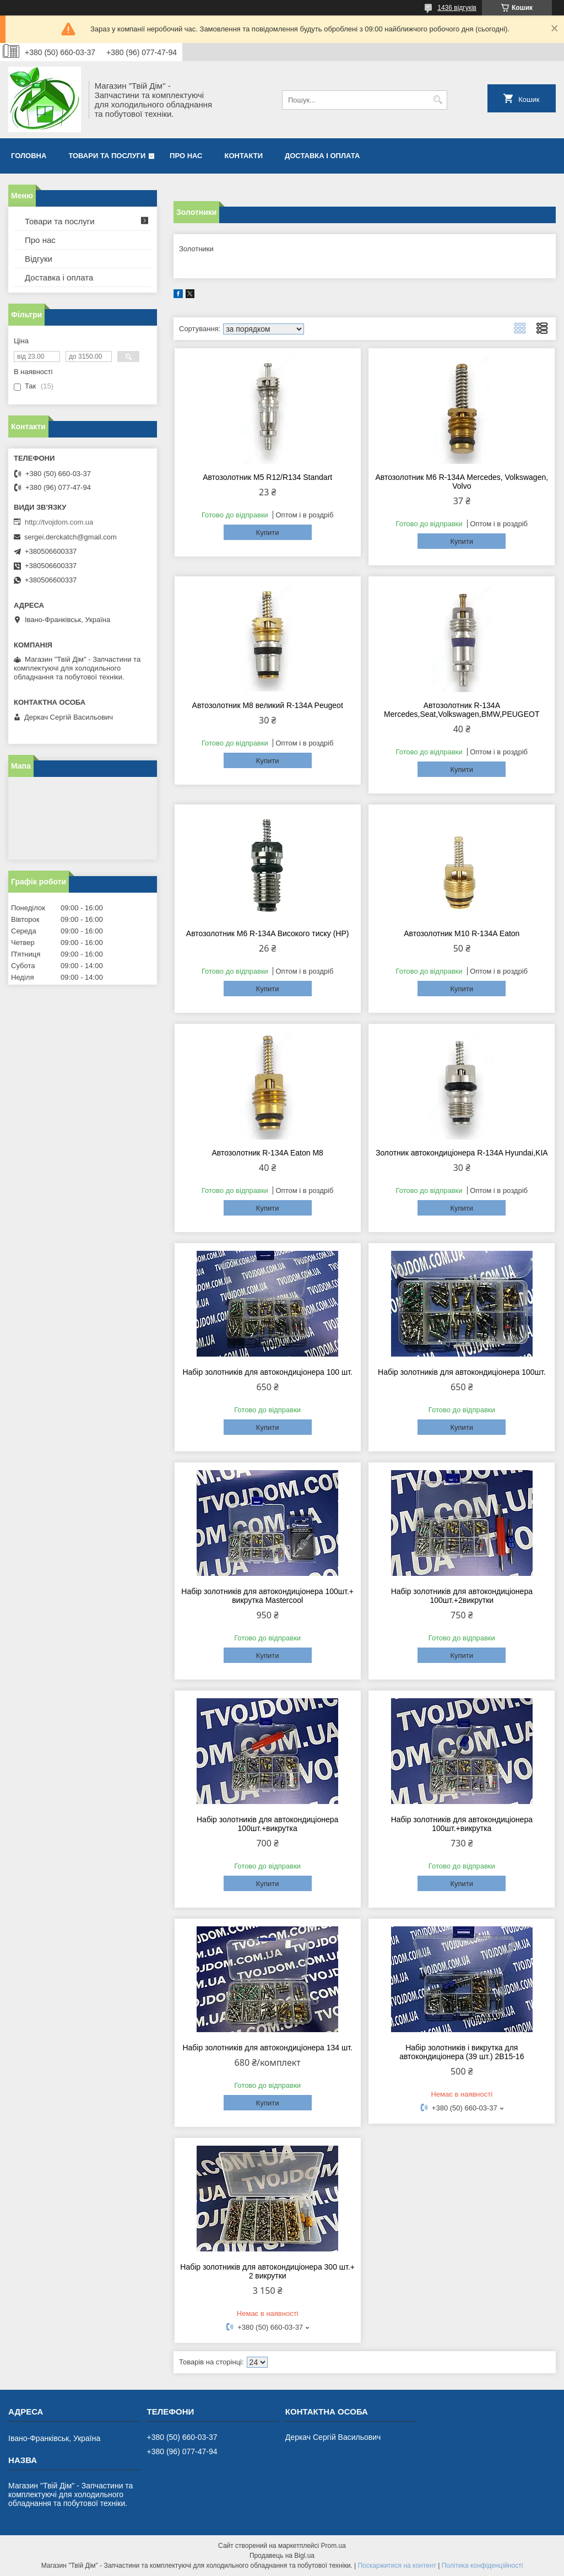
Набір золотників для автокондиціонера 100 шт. (267, 1372)
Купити (267, 532)
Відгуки (38, 258)
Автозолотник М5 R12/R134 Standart (267, 477)
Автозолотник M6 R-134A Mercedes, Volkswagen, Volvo (461, 481)
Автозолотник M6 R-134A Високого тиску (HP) (267, 933)
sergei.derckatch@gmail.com (70, 537)
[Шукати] (437, 100)
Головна (28, 156)
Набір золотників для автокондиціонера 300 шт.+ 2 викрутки (267, 2271)
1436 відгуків (456, 8)
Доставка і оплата (322, 156)
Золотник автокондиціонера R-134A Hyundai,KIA (462, 1152)
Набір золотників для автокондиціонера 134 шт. (267, 2047)
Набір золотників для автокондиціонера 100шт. (462, 1372)
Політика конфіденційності (482, 2565)
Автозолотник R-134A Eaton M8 (267, 1152)
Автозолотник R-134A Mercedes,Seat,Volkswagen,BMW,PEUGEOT (461, 710)
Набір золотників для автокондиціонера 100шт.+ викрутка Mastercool (267, 1596)
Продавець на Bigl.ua (282, 2555)
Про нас (186, 156)
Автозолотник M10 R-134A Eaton (461, 933)
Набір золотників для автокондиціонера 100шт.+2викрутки (462, 1596)
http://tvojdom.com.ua (59, 522)
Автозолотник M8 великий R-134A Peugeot (267, 705)
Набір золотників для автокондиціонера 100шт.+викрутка (267, 1824)
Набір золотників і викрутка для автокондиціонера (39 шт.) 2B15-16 (461, 2052)
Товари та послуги (106, 156)
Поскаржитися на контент (396, 2565)
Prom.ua (333, 2546)
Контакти (244, 156)
